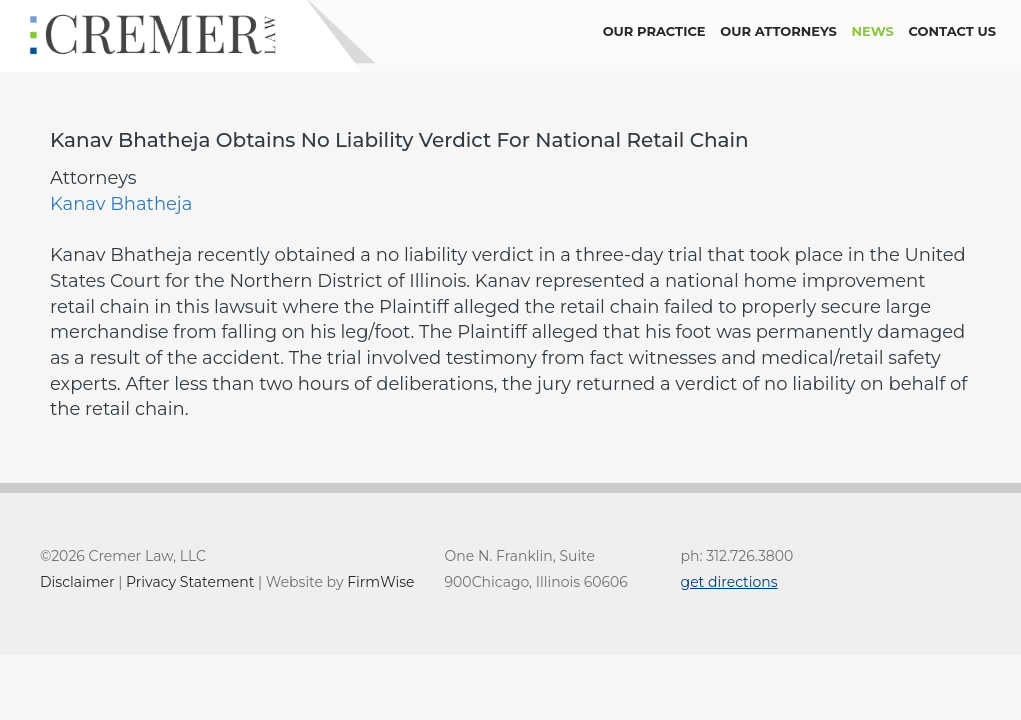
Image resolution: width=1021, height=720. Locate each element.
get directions (729, 582)
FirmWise (380, 582)
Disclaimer (77, 582)
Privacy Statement (190, 582)
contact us (952, 31)
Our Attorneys (778, 31)
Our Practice (654, 31)
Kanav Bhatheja (121, 204)
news (873, 31)
